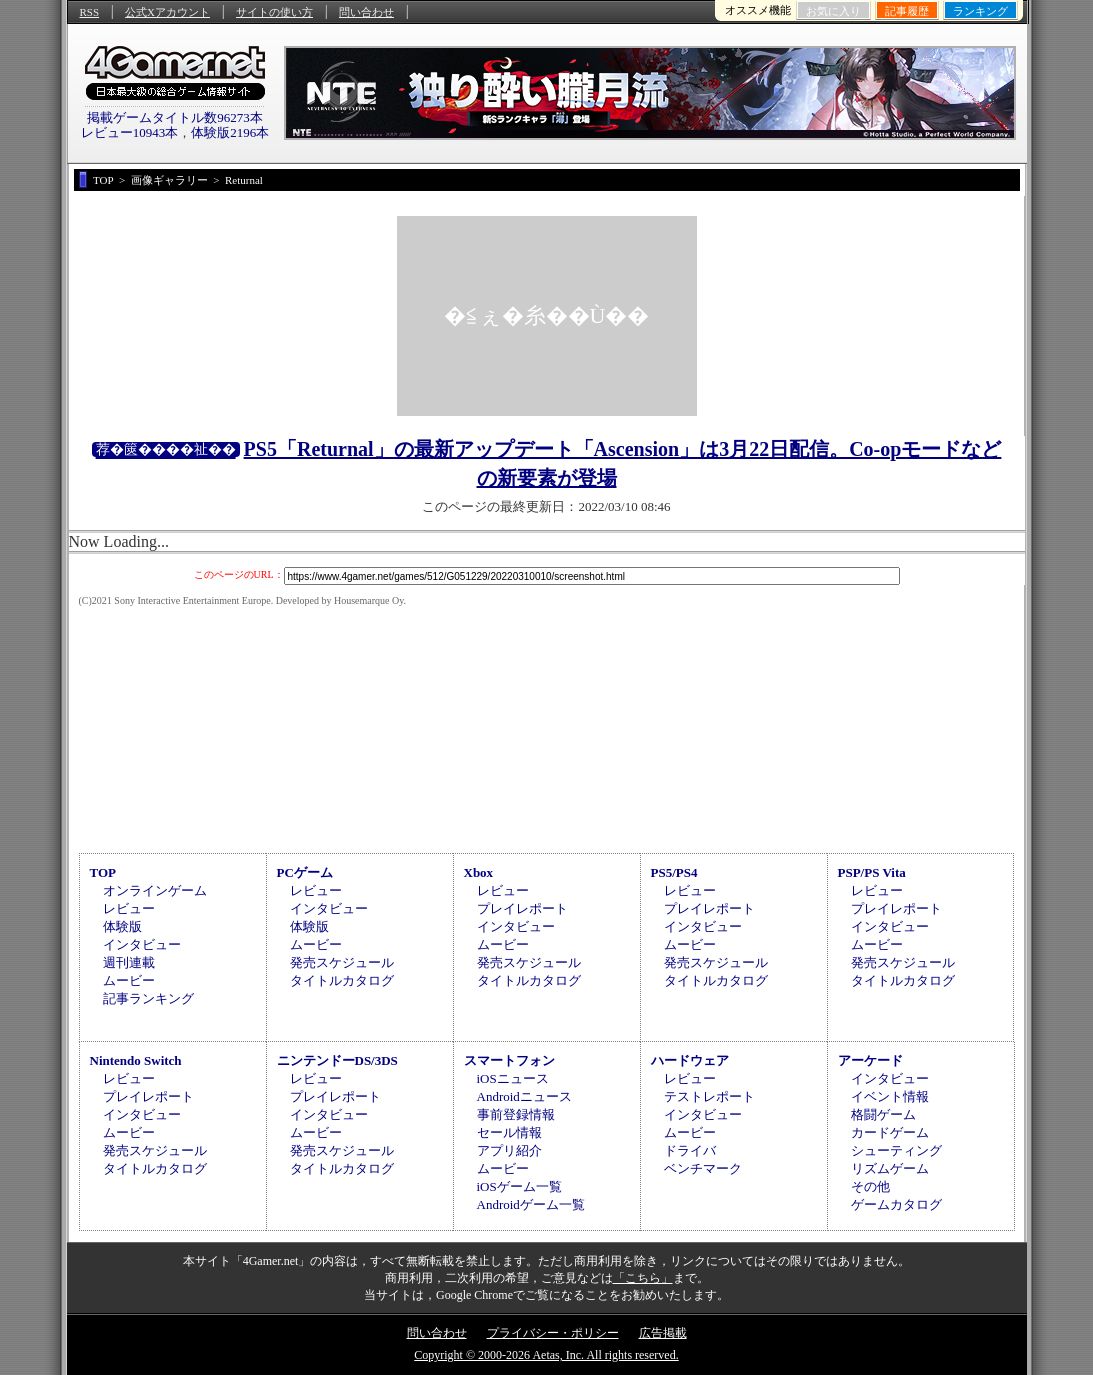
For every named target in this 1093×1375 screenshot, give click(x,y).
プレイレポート (522, 908)
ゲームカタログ (896, 1204)
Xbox (479, 872)
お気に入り (833, 11)
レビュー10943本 (130, 132)
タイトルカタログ (342, 980)
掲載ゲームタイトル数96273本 (175, 117)
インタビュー (142, 944)
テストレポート (709, 1096)
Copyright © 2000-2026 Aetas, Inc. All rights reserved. (546, 1355)
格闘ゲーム (883, 1114)
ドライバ (690, 1150)
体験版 (122, 926)
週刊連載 (129, 962)
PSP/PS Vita (872, 872)
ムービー (129, 980)
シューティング (896, 1150)
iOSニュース (513, 1078)
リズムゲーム (890, 1168)
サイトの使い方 (274, 12)
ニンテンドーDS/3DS (337, 1060)
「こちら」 (643, 1278)
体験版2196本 (230, 132)
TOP (103, 872)
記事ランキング (148, 998)
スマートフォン (509, 1060)
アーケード (870, 1060)
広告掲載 (663, 1333)
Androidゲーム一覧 (531, 1204)
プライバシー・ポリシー (553, 1333)
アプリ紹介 (509, 1150)
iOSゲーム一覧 (519, 1186)
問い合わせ (366, 12)
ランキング (980, 11)
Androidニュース (524, 1096)
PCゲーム (305, 872)
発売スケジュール (342, 962)
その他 (870, 1186)
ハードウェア (690, 1060)
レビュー (129, 908)
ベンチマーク (703, 1168)
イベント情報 (890, 1096)
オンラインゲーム (155, 890)
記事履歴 (907, 11)
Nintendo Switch (136, 1060)
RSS (90, 12)
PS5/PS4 (674, 872)
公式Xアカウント (167, 12)
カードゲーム (890, 1132)
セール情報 (509, 1132)
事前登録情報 (516, 1114)
